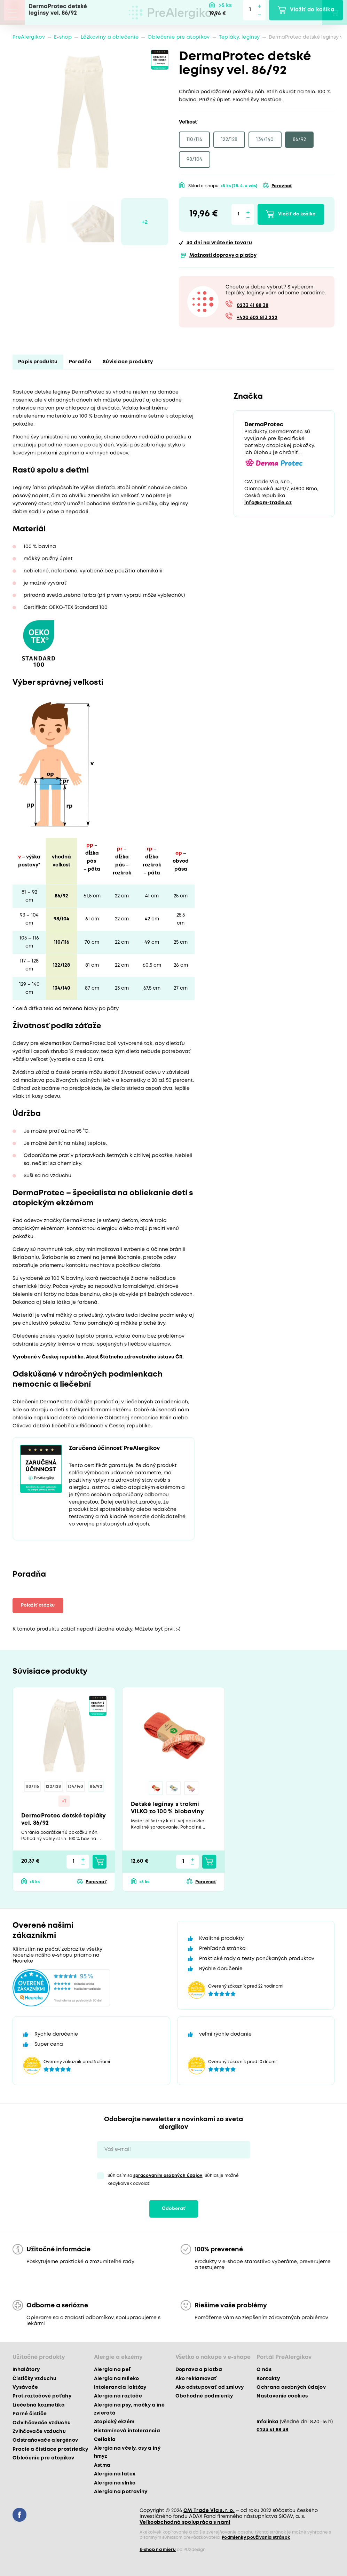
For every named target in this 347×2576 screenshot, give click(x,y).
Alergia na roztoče (118, 2396)
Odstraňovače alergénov (45, 2440)
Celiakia (105, 2440)
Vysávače (25, 2387)
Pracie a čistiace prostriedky (50, 2449)
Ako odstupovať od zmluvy (209, 2387)
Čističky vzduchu (34, 2379)
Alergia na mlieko (116, 2379)
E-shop (63, 37)
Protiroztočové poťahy (42, 2396)
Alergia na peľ (112, 2370)
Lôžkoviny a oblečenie (110, 37)
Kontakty (268, 2379)
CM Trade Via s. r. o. (209, 2510)
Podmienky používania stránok (256, 2537)
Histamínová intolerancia (127, 2431)
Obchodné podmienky (204, 2396)
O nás (264, 2370)
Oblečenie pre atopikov (179, 37)
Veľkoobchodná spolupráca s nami (185, 2522)
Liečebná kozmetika (39, 2405)
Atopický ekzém (114, 2422)
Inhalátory (26, 2370)
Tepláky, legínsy (239, 37)
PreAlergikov (29, 37)
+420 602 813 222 (257, 318)
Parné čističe (30, 2414)
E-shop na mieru (158, 2550)
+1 (64, 1801)
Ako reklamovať (196, 2379)
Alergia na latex (114, 2474)
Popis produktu (38, 362)
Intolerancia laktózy (120, 2387)
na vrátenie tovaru (219, 243)
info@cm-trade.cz (268, 503)
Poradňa (80, 362)
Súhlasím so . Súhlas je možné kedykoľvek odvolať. (173, 2180)
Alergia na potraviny (121, 2492)
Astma (102, 2465)
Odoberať (174, 2209)
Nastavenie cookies (282, 2396)
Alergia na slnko (114, 2483)
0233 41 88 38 (252, 305)
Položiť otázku (38, 1605)
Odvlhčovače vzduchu (42, 2423)
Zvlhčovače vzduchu (39, 2432)
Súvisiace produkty (128, 362)
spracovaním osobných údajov (168, 2176)
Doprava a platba (198, 2370)
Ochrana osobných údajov (291, 2387)
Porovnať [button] (281, 186)
